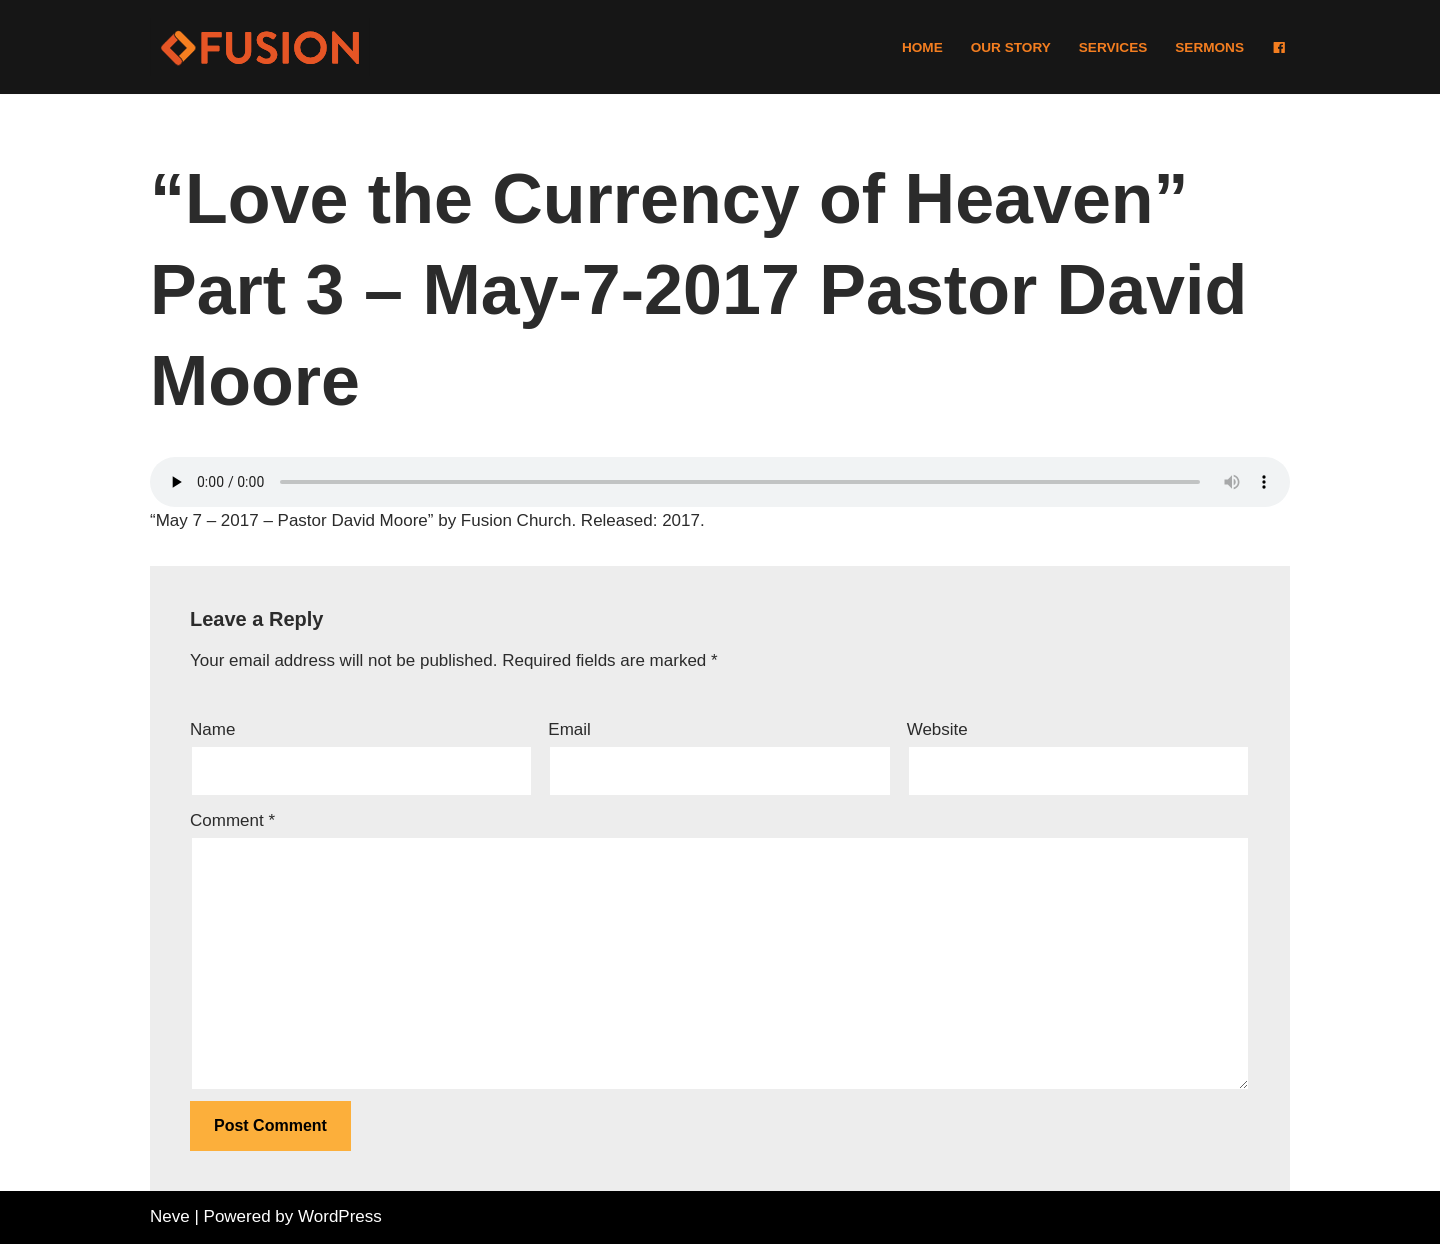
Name (212, 729)
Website (937, 729)
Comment (232, 820)
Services (1113, 47)
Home (922, 47)
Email (569, 729)
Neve (170, 1216)
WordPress (340, 1216)
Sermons (1209, 47)
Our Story (1011, 47)
